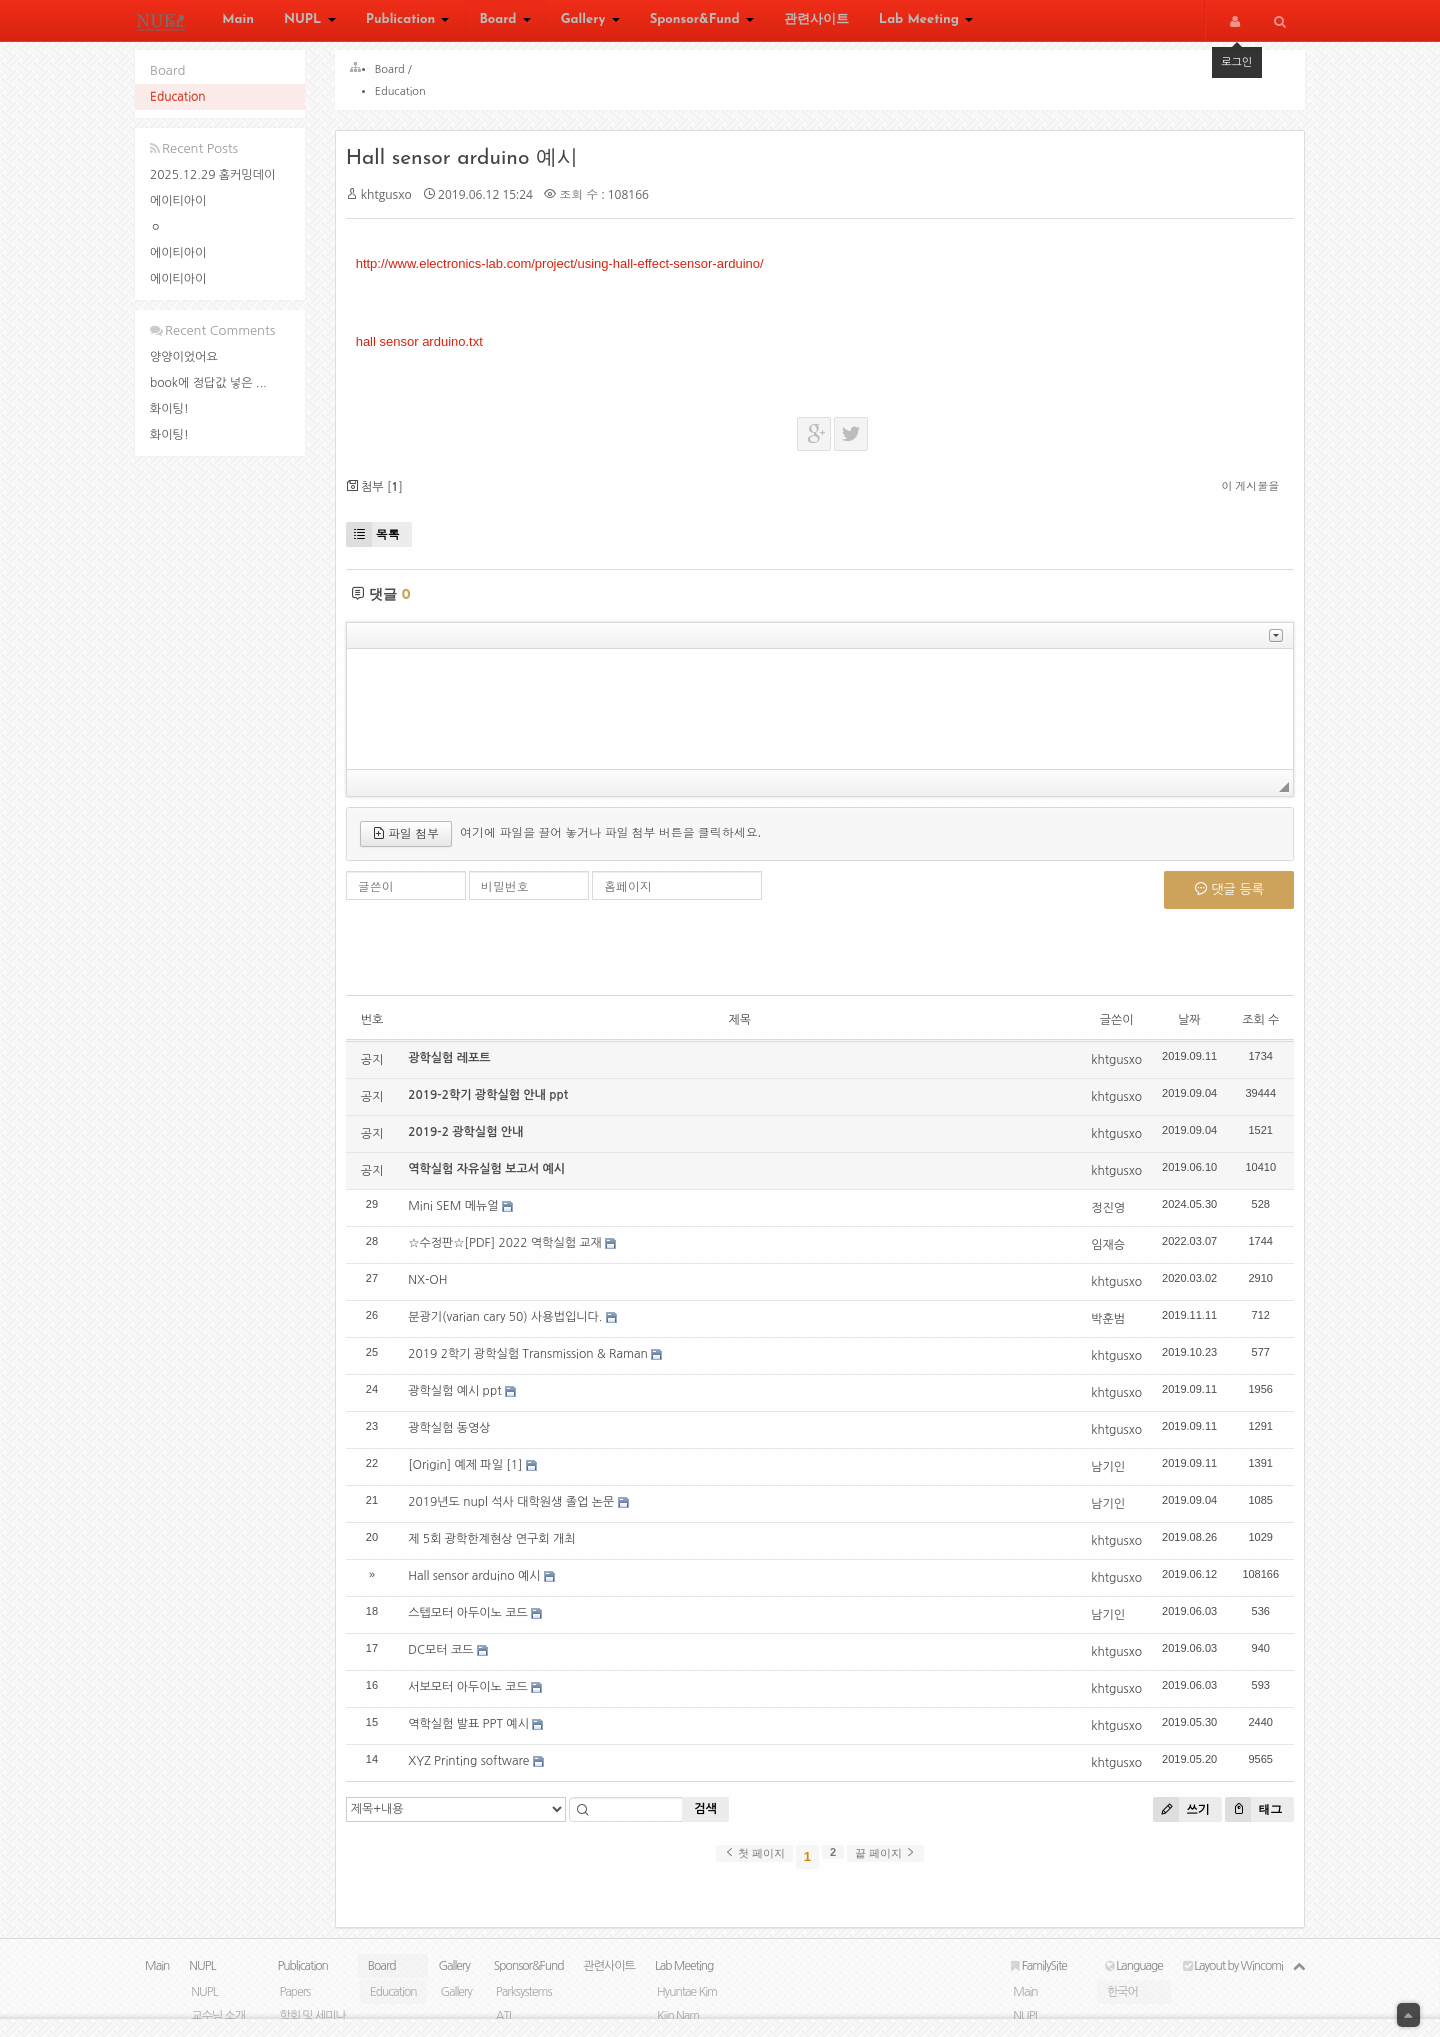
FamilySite (1039, 1984)
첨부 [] (383, 495)
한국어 (1122, 2010)
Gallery (590, 22)
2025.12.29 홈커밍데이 (212, 175)
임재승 (1099, 1254)
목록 (382, 543)
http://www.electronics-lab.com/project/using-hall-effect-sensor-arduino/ (569, 272)
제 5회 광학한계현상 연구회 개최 (501, 1548)
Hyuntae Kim (687, 2010)
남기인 (1099, 1476)
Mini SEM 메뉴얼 (463, 1215)
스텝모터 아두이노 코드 (478, 1622)
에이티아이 (178, 201)
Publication (408, 22)
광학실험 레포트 (459, 1067)
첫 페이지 (754, 1862)
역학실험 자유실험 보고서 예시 (496, 1178)
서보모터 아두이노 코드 (478, 1696)
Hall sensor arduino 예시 (471, 167)
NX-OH (437, 1289)
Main (238, 22)
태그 (1244, 1818)
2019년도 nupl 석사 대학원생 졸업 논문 (521, 1511)
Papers (294, 2010)
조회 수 (1251, 1029)
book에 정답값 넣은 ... (208, 383)
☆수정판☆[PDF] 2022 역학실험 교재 (515, 1252)
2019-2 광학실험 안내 (475, 1141)
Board (504, 22)
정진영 (1099, 1217)
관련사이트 (816, 22)
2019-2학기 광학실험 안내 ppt (498, 1104)
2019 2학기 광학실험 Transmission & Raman (538, 1363)
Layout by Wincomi (1233, 1984)
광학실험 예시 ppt (464, 1400)
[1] (524, 1474)
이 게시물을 (1241, 495)
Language (1134, 1984)
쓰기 (1172, 1818)
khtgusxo (395, 203)
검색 (715, 1819)
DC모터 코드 (450, 1659)
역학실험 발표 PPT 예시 (478, 1733)
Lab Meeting (926, 22)
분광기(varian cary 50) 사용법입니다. (515, 1326)
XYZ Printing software (478, 1770)
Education (178, 97)
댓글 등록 (1219, 898)
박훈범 (1099, 1328)
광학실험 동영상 (459, 1437)
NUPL (310, 22)
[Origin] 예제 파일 (465, 1474)
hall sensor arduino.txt (428, 350)
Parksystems (524, 2010)
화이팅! (169, 409)
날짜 (1180, 1029)
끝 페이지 (885, 1862)
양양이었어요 (184, 357)
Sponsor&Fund (702, 22)
